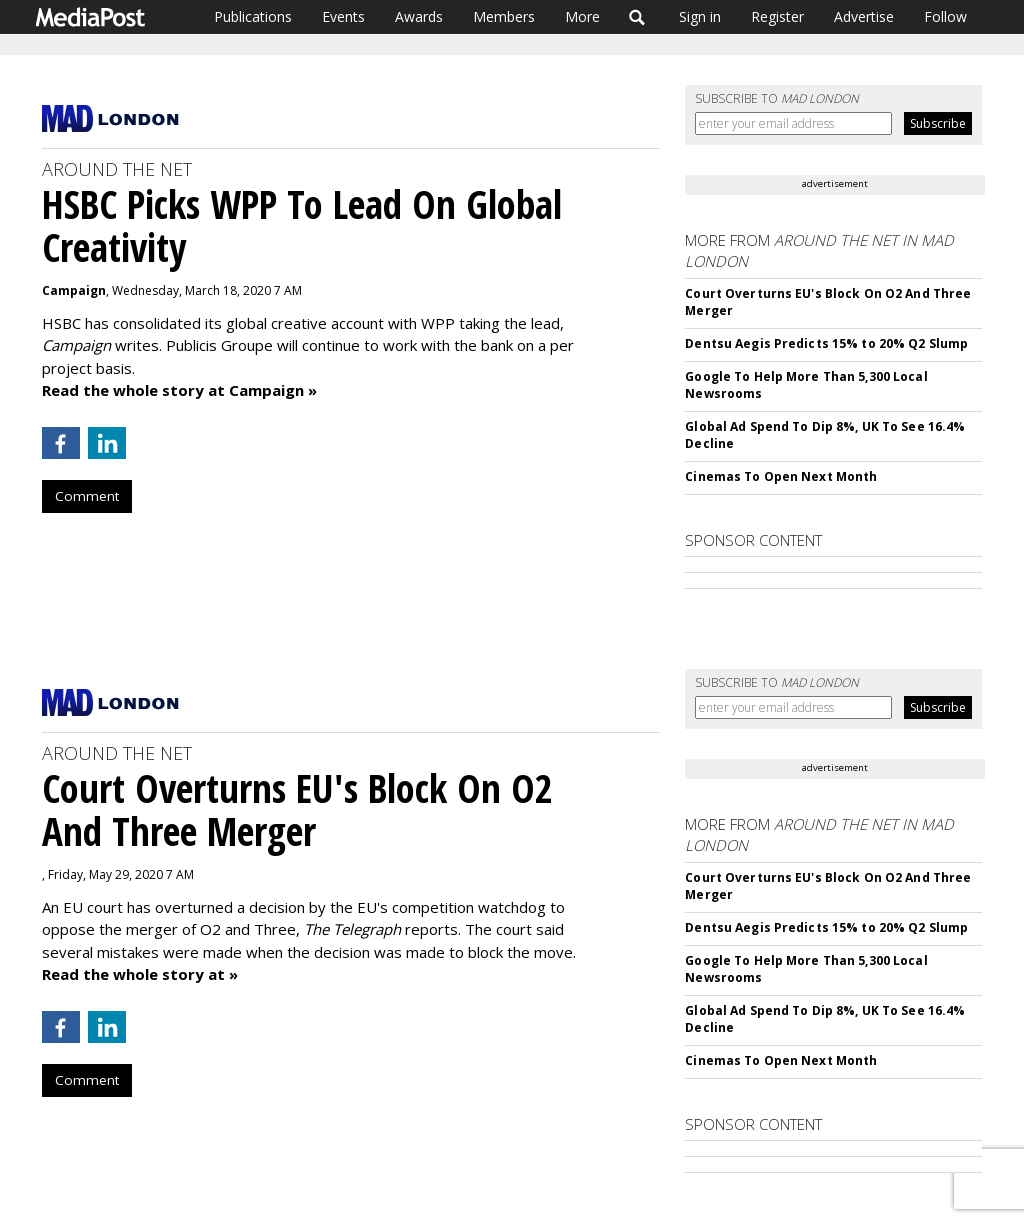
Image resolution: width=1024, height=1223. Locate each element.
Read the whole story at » (140, 974)
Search (637, 17)
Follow (945, 16)
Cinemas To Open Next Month (781, 476)
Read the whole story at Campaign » (179, 390)
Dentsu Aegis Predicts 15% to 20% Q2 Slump (826, 343)
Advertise (864, 16)
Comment (87, 496)
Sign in (700, 16)
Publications (253, 16)
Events (343, 16)
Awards (419, 16)
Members (504, 16)
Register (777, 16)
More (582, 16)
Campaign (74, 290)
